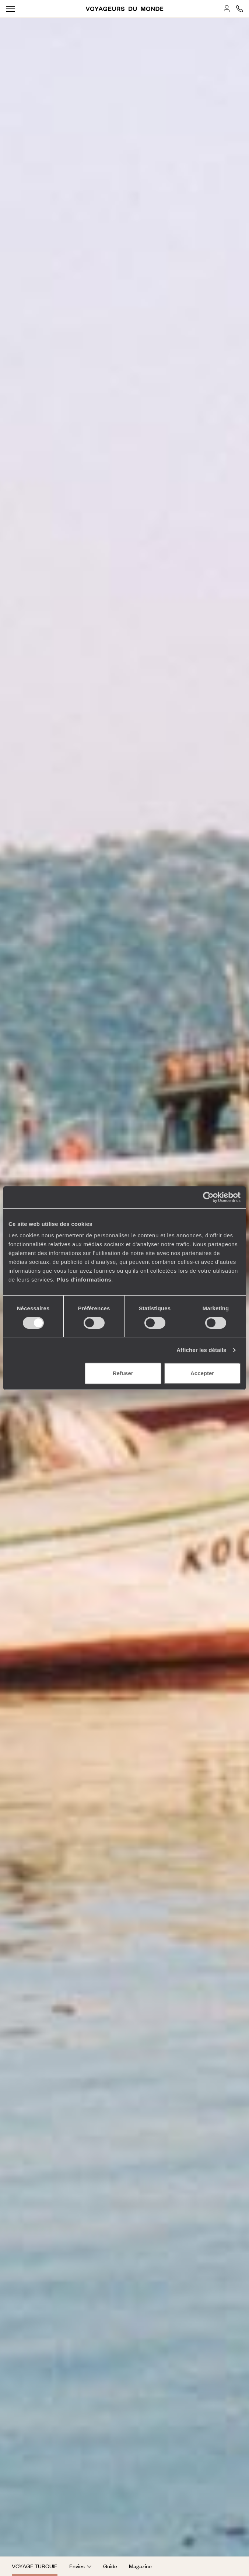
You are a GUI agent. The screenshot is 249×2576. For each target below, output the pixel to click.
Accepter (202, 1373)
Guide (110, 2566)
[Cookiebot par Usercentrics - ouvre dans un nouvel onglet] (208, 1197)
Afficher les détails (201, 1350)
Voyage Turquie (34, 2566)
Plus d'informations (83, 1279)
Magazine (140, 2566)
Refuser (123, 1373)
